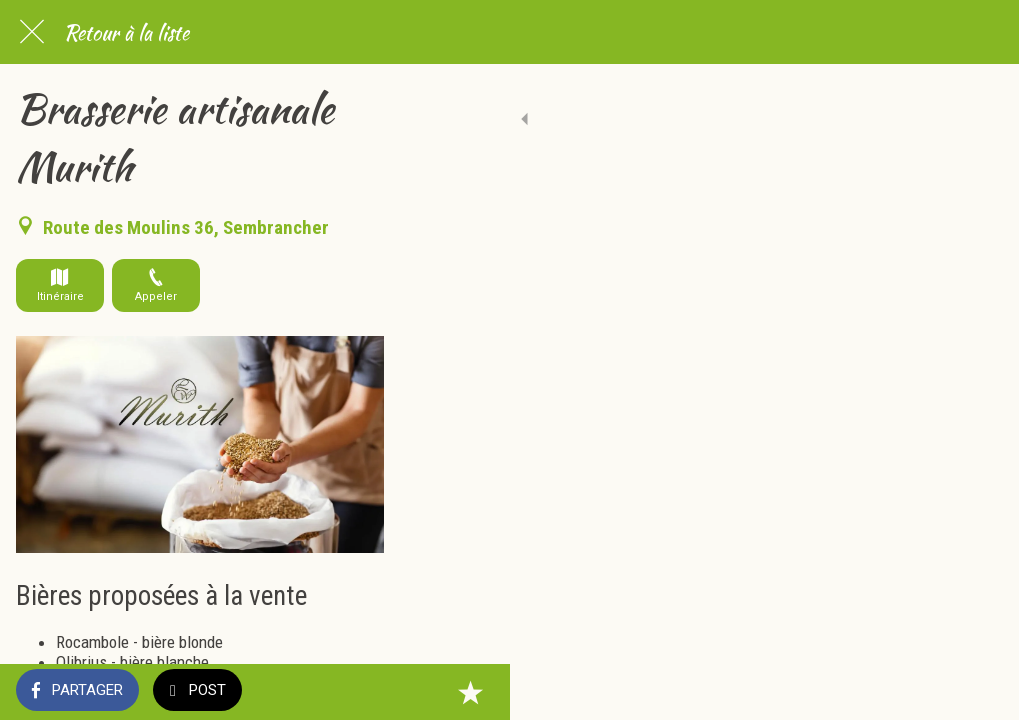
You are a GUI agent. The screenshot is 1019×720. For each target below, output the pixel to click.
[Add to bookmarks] (979, 692)
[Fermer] (32, 32)
